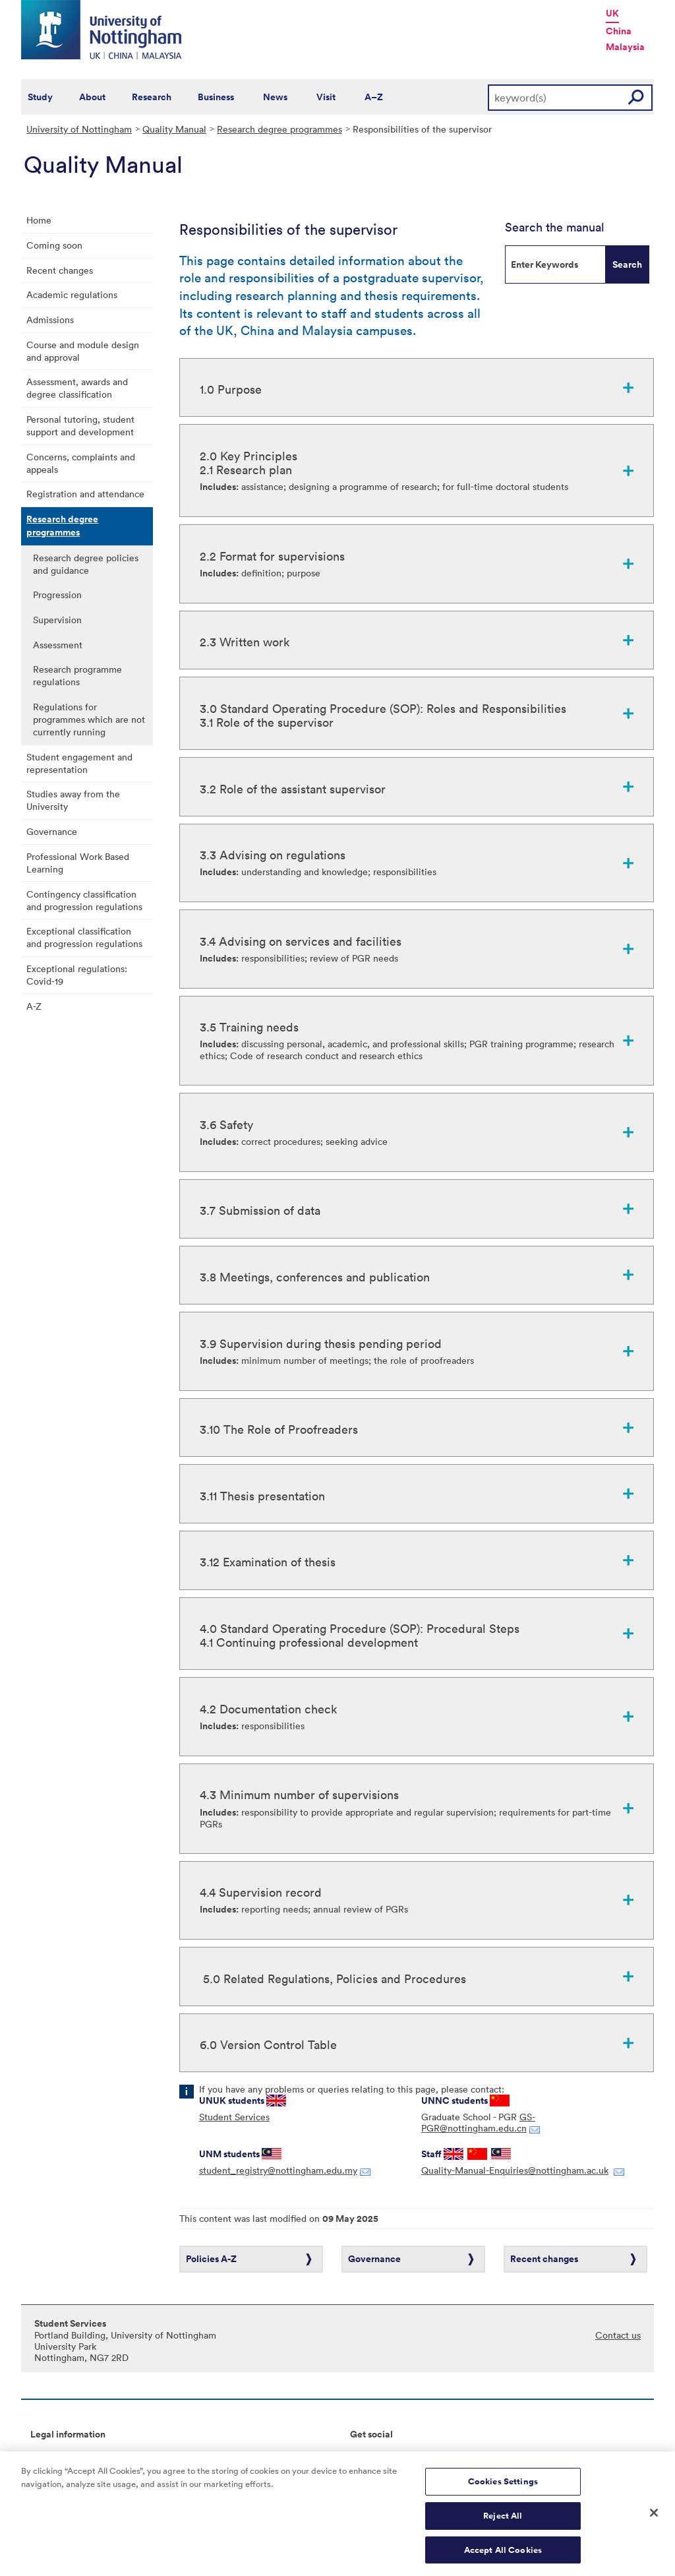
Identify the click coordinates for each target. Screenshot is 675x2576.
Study (40, 97)
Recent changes (59, 270)
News (275, 97)
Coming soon (54, 245)
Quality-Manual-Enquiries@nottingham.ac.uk (514, 2170)
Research (151, 97)
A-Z (34, 1006)
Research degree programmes (279, 129)
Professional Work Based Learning (77, 862)
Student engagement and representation (79, 763)
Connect (368, 2456)
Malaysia (625, 46)
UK (612, 13)
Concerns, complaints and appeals (80, 462)
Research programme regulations (77, 675)
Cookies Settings (503, 2486)
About (92, 97)
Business (216, 97)
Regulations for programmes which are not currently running (89, 719)
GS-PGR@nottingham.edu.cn (478, 2122)
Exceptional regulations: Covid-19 (76, 974)
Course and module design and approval (82, 350)
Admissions (50, 319)
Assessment (57, 644)
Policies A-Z (211, 2258)
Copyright (51, 2456)
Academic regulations (71, 294)
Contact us (618, 2335)
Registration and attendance (85, 493)
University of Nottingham (79, 129)
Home (38, 220)
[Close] (653, 2517)
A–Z (374, 97)
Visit (326, 97)
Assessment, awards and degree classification (77, 387)
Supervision (57, 619)
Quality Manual (174, 129)
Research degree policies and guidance (85, 563)
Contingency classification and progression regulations (84, 900)
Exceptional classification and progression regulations (84, 937)
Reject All (502, 2521)
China (618, 31)
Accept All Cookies (503, 2555)
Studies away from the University (73, 800)
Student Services (234, 2116)
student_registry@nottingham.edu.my (278, 2170)
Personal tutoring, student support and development (80, 425)
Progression (57, 594)
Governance (51, 831)
